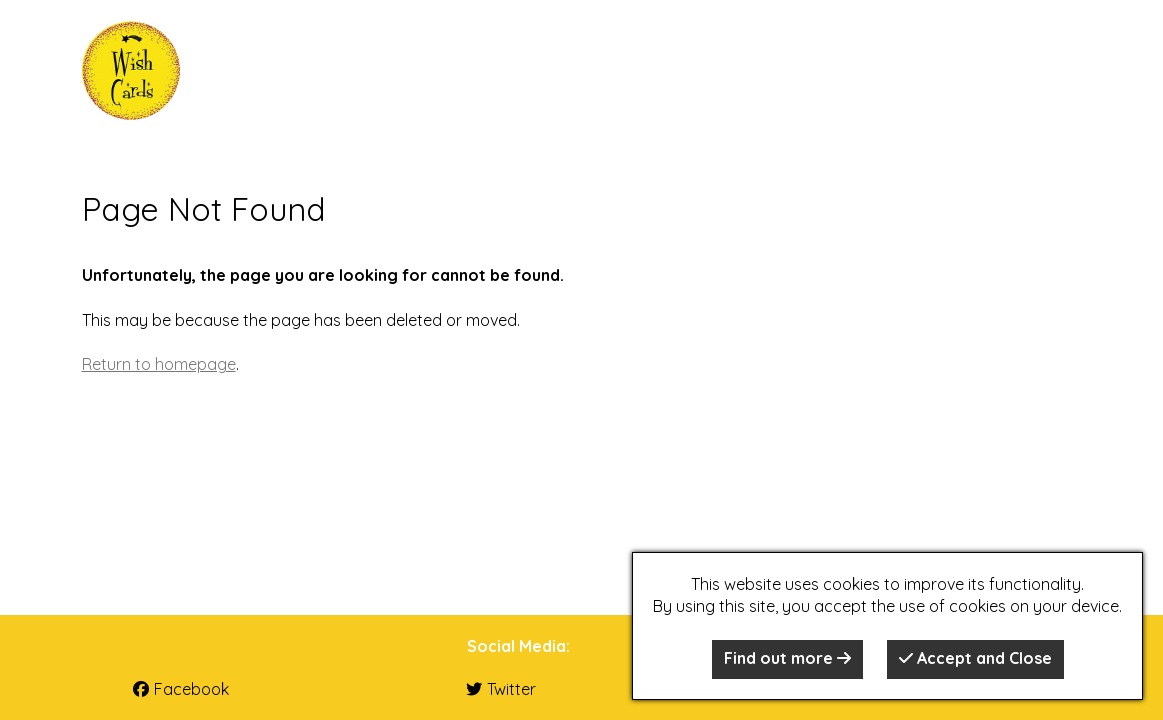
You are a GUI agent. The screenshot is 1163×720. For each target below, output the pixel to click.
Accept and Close (975, 658)
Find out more (787, 658)
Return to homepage (159, 364)
